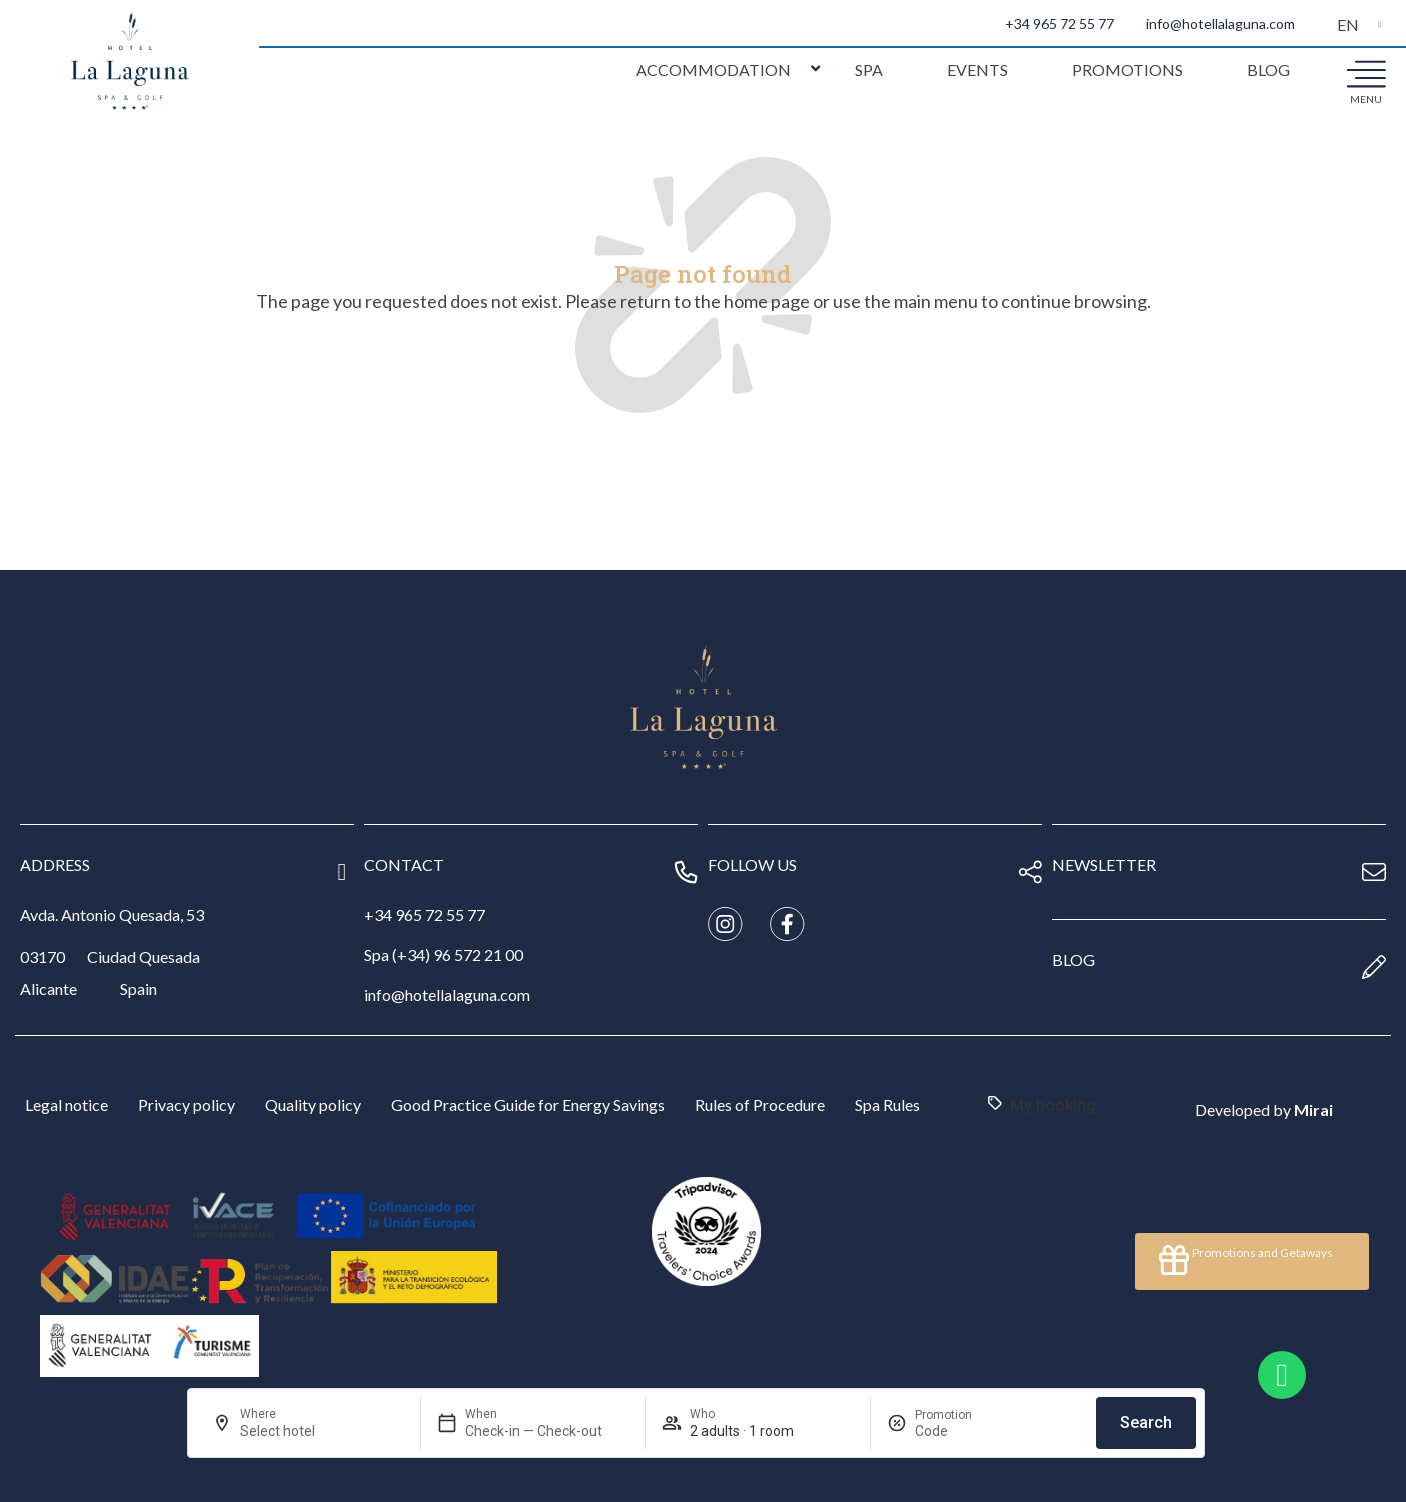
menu (1366, 99)
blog (1073, 959)
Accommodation (713, 69)
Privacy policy (186, 1104)
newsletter (1104, 864)
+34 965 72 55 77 (1059, 23)
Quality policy (313, 1104)
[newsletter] (1374, 872)
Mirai (1313, 1109)
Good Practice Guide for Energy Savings (528, 1104)
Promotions (1127, 69)
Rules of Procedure (760, 1104)
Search (1146, 1422)
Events (977, 69)
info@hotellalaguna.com (1220, 23)
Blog (1268, 69)
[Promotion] (963, 1431)
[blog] (1374, 967)
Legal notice (66, 1104)
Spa (869, 69)
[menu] (1366, 73)
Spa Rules (887, 1104)
